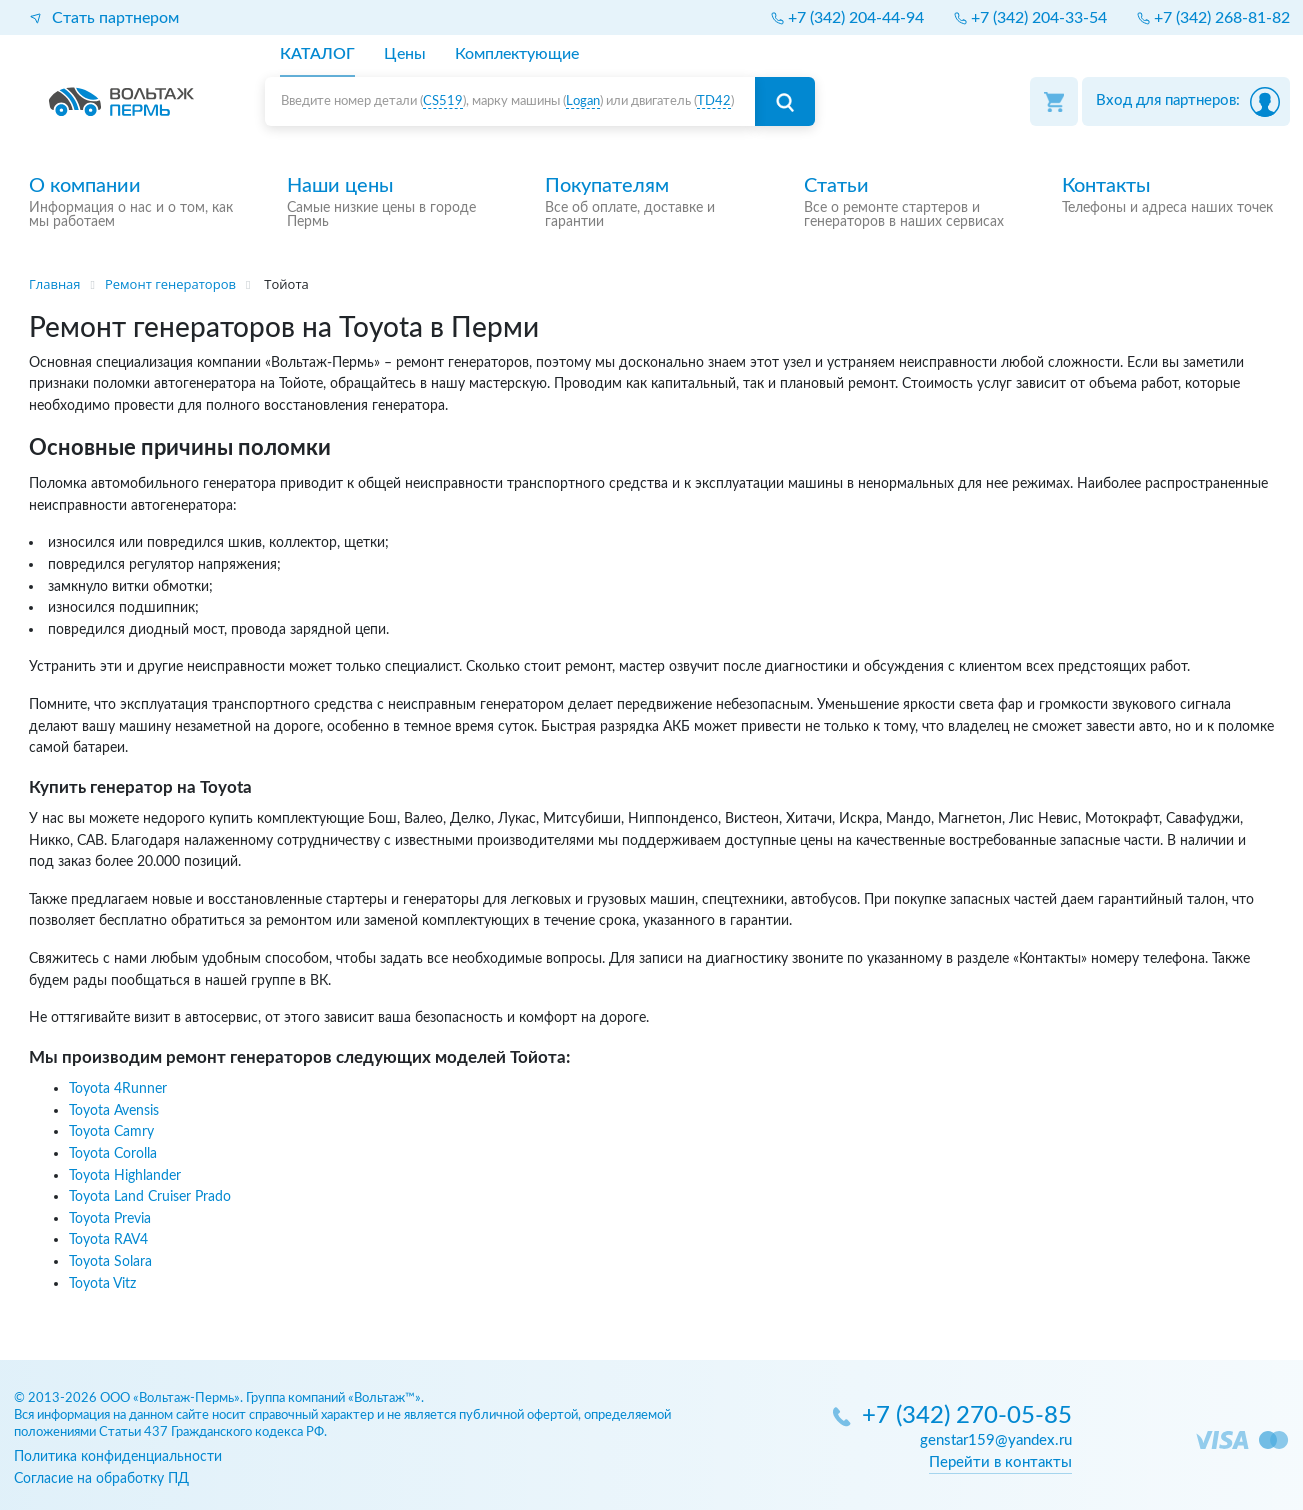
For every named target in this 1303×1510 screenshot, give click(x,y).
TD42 (714, 101)
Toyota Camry (111, 1131)
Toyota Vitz (102, 1283)
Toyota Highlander (125, 1175)
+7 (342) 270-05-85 (967, 1416)
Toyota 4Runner (118, 1088)
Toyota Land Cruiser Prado (150, 1196)
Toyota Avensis (114, 1110)
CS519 (443, 101)
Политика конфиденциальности (118, 1456)
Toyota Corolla (113, 1153)
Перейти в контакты (1000, 1462)
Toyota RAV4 (108, 1239)
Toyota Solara (110, 1261)
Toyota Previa (110, 1218)
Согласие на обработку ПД (101, 1478)
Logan (583, 101)
